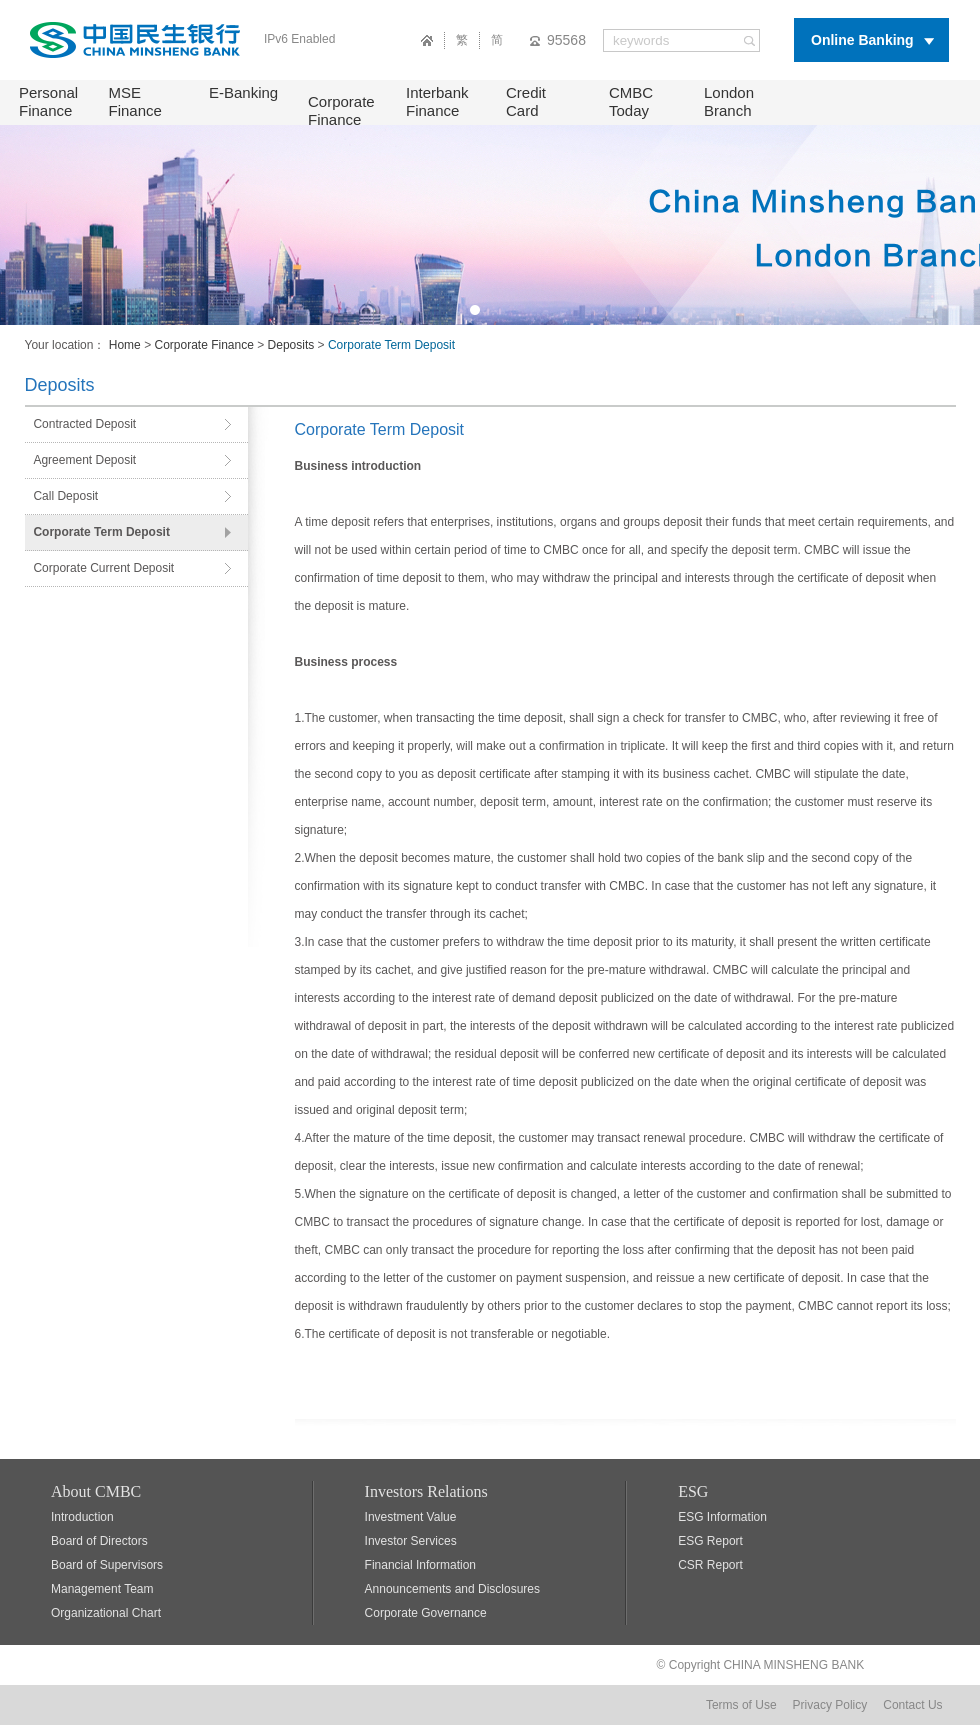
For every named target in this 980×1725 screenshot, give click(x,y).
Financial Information (420, 1565)
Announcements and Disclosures (452, 1589)
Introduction (82, 1517)
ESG (693, 1491)
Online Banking (862, 40)
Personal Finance (48, 101)
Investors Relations (426, 1491)
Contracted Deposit (84, 424)
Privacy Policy (830, 1705)
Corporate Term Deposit (101, 532)
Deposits (291, 345)
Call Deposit (65, 496)
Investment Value (411, 1517)
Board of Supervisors (107, 1565)
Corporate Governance (426, 1613)
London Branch (729, 101)
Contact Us (912, 1705)
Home (125, 345)
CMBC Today (631, 101)
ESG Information (722, 1517)
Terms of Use (741, 1705)
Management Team (102, 1589)
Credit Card (526, 101)
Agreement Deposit (84, 460)
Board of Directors (99, 1541)
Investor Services (411, 1541)
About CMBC (96, 1491)
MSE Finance (135, 101)
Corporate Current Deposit (103, 568)
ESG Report (710, 1541)
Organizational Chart (106, 1613)
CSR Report (710, 1565)
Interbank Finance (437, 101)
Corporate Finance (341, 110)
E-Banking (243, 92)
